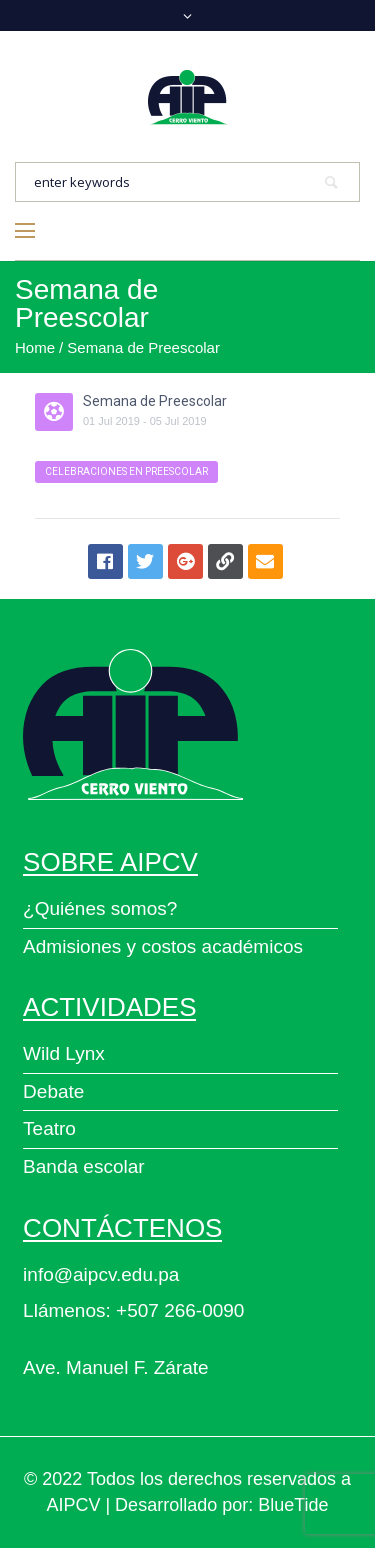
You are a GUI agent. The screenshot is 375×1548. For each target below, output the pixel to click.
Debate (53, 1091)
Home (35, 347)
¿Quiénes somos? (100, 908)
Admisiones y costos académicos (163, 946)
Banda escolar (83, 1166)
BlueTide (293, 1505)
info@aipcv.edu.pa (101, 1274)
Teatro (49, 1128)
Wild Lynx (64, 1053)
